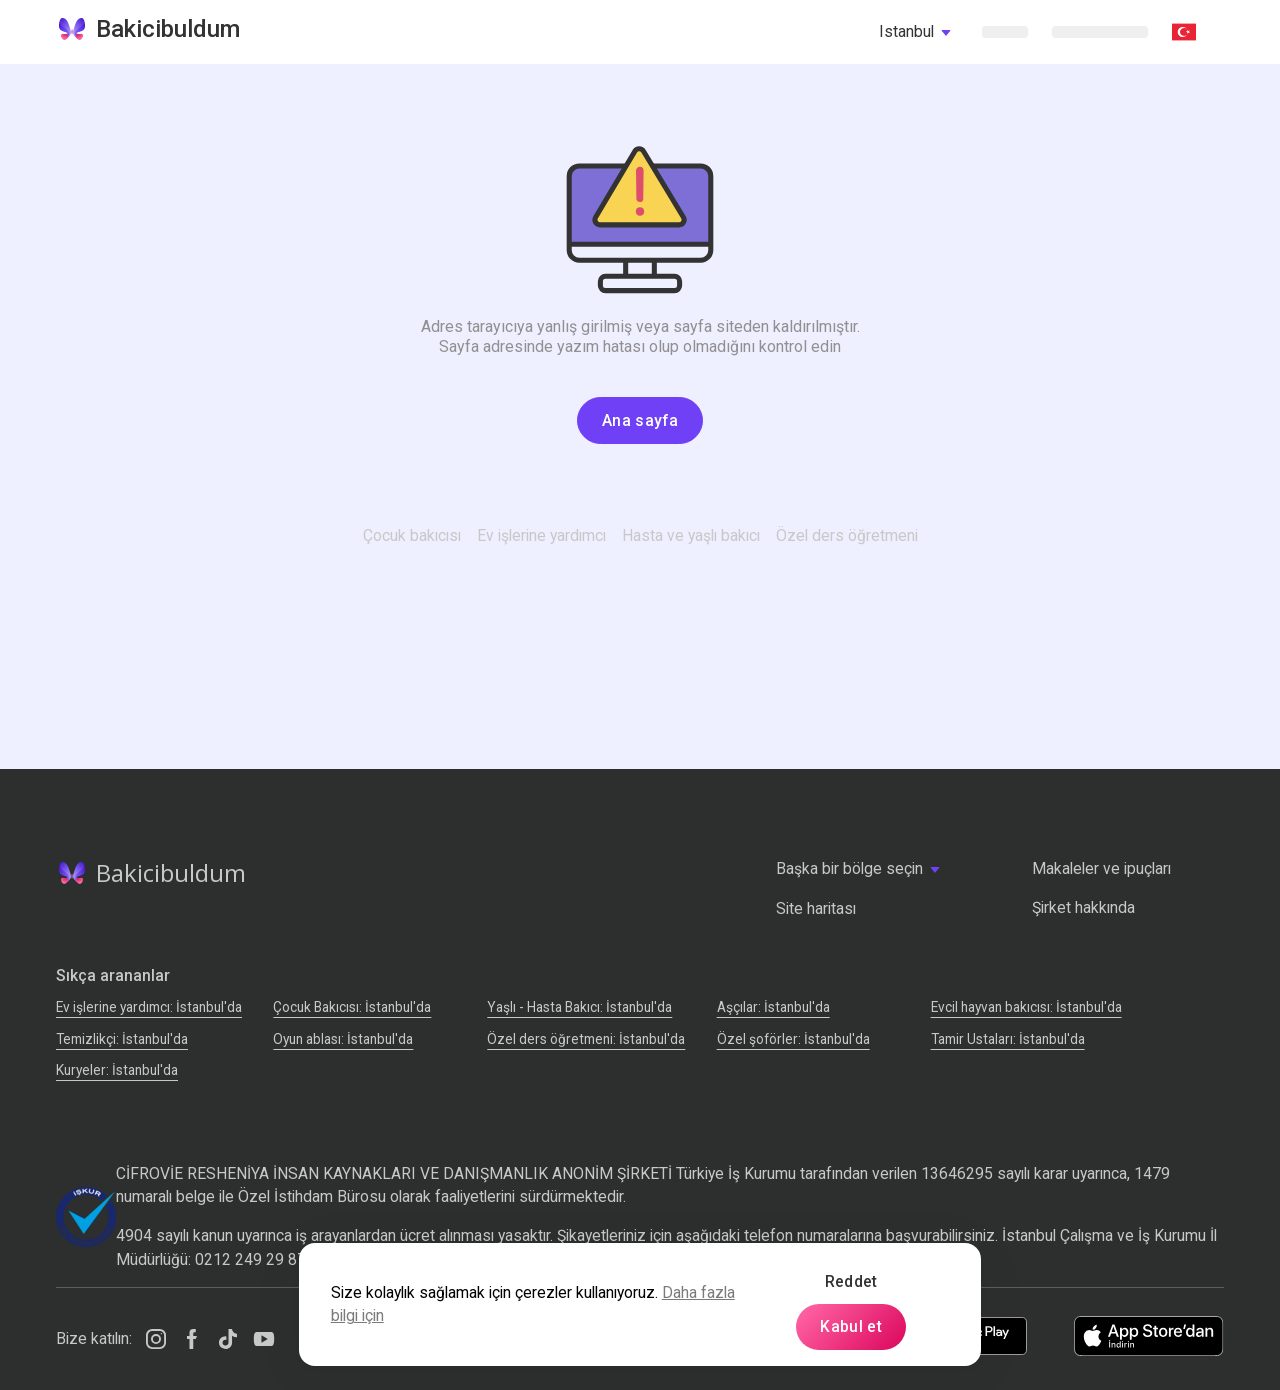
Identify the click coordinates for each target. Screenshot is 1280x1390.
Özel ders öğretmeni (847, 535)
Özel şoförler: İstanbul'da (793, 1039)
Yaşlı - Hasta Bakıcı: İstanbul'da (579, 1007)
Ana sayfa (640, 420)
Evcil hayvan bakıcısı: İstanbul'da (1026, 1007)
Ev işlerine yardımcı (541, 535)
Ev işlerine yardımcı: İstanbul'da (149, 1007)
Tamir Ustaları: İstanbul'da (1008, 1039)
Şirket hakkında (1083, 907)
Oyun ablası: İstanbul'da (343, 1039)
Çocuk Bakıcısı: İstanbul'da (352, 1007)
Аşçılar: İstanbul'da (773, 1007)
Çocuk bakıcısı (412, 535)
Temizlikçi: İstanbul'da (122, 1039)
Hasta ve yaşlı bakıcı (691, 535)
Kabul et (851, 1326)
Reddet (851, 1281)
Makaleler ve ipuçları (1101, 868)
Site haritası (816, 908)
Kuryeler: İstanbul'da (117, 1070)
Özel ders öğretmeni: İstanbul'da (586, 1039)
